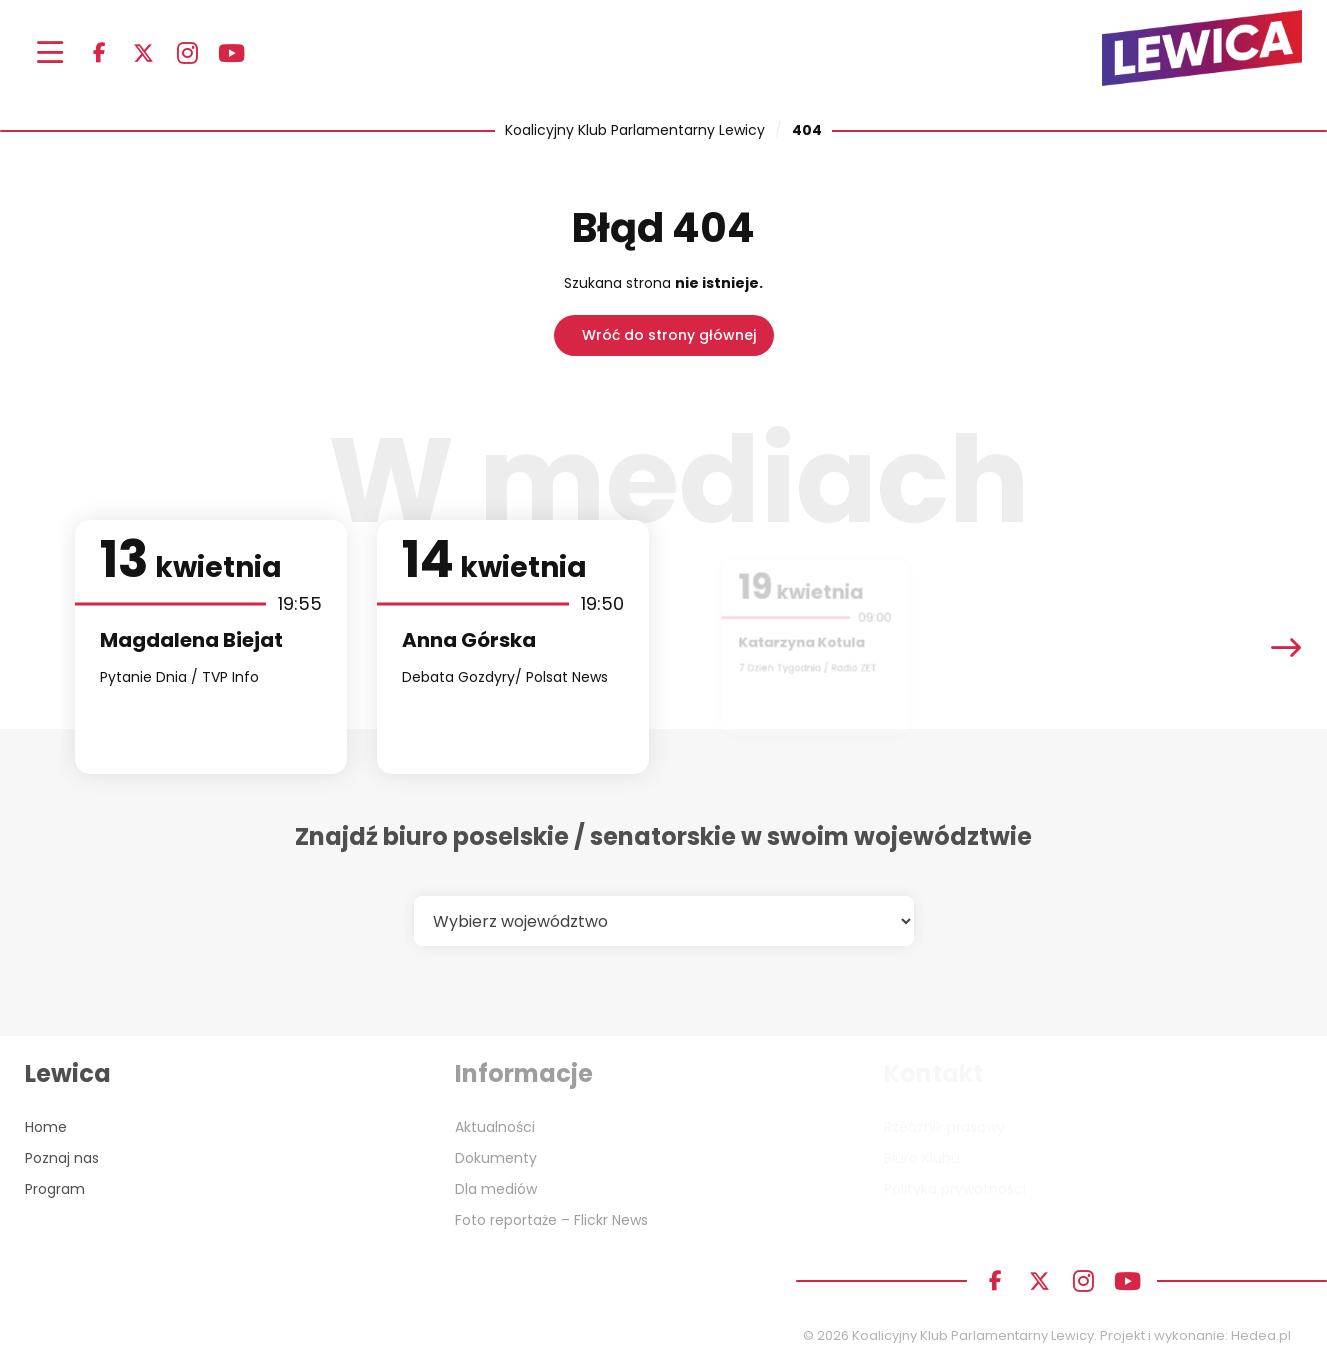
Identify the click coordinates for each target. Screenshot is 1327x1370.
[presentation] (1286, 647)
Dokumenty (496, 1158)
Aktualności (495, 1127)
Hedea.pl (1261, 1335)
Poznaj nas (62, 1158)
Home (46, 1127)
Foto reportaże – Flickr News (551, 1220)
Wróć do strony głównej (669, 335)
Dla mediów (496, 1189)
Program (55, 1189)
